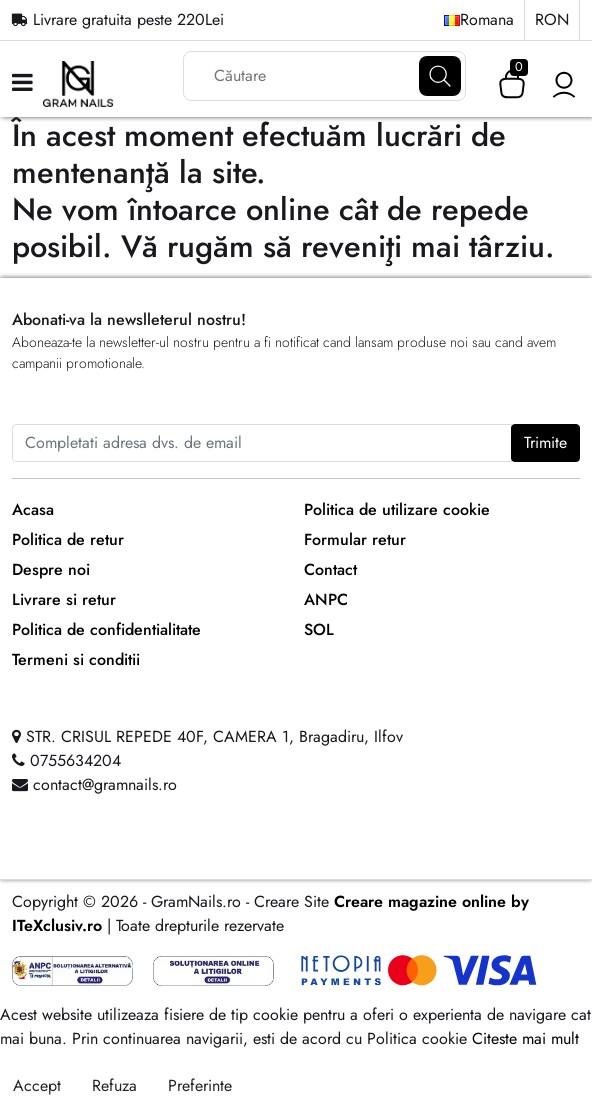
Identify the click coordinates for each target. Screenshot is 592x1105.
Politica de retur (68, 539)
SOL (319, 629)
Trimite (545, 442)
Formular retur (355, 539)
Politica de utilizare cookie (397, 509)
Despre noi (51, 569)
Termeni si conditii (76, 659)
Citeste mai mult (525, 1038)
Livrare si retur (64, 599)
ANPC (326, 599)
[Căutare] (440, 76)
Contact (330, 569)
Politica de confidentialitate (106, 629)
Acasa (33, 509)
